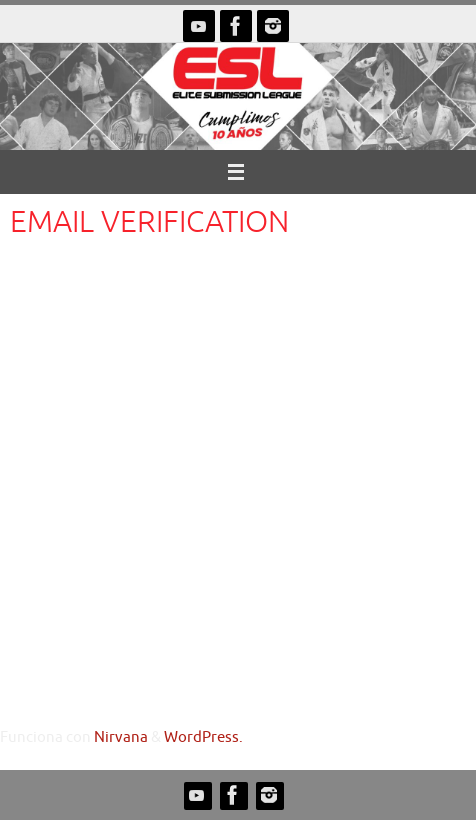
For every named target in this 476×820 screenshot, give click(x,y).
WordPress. (203, 737)
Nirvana (121, 737)
